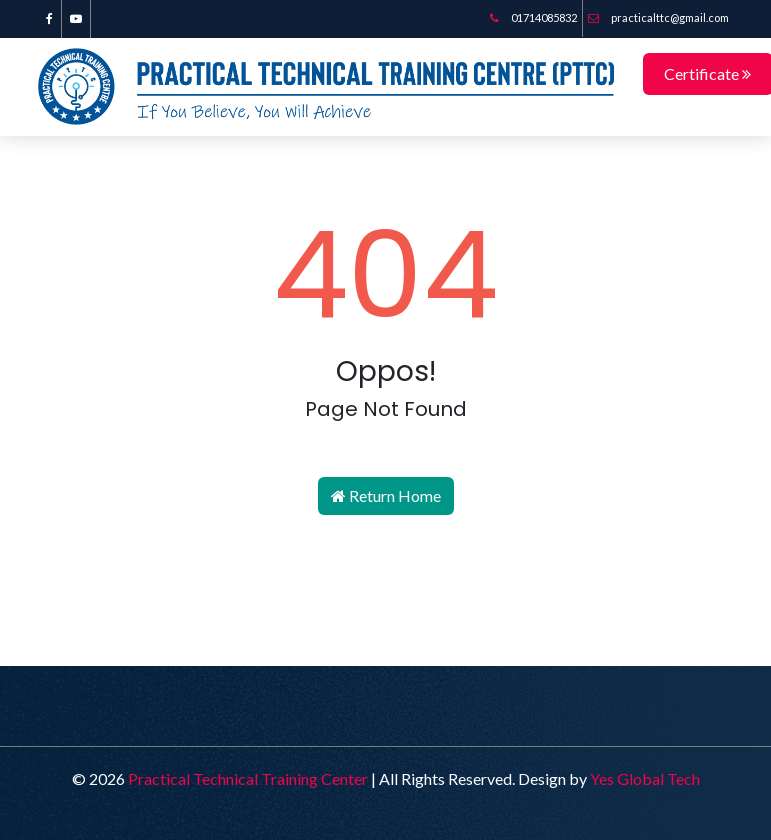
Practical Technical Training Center (248, 777)
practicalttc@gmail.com (658, 17)
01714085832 (533, 17)
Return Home (386, 494)
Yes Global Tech (645, 777)
